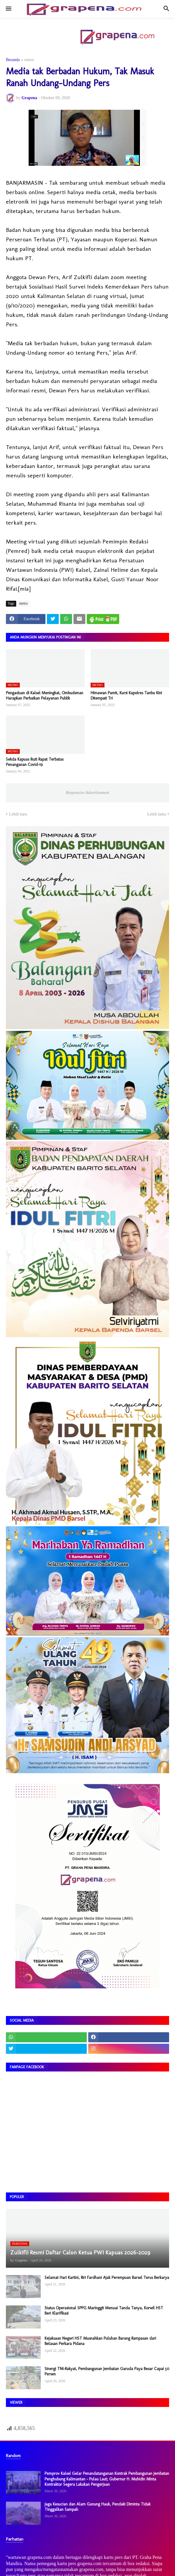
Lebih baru (18, 814)
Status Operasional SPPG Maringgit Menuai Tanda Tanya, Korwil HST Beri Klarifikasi (104, 2310)
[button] (8, 9)
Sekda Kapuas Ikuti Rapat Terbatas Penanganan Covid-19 (34, 762)
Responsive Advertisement (87, 792)
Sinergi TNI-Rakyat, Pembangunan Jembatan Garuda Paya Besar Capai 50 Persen (107, 2371)
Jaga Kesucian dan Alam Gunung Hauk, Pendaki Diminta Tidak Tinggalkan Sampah (98, 2507)
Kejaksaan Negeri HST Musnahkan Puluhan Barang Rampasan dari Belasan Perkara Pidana (100, 2341)
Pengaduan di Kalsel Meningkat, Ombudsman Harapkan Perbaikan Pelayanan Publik (44, 695)
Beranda (13, 60)
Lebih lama (156, 814)
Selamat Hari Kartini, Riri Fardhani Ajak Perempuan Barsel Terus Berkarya (107, 2277)
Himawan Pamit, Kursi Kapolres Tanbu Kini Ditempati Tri (126, 695)
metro (29, 60)
